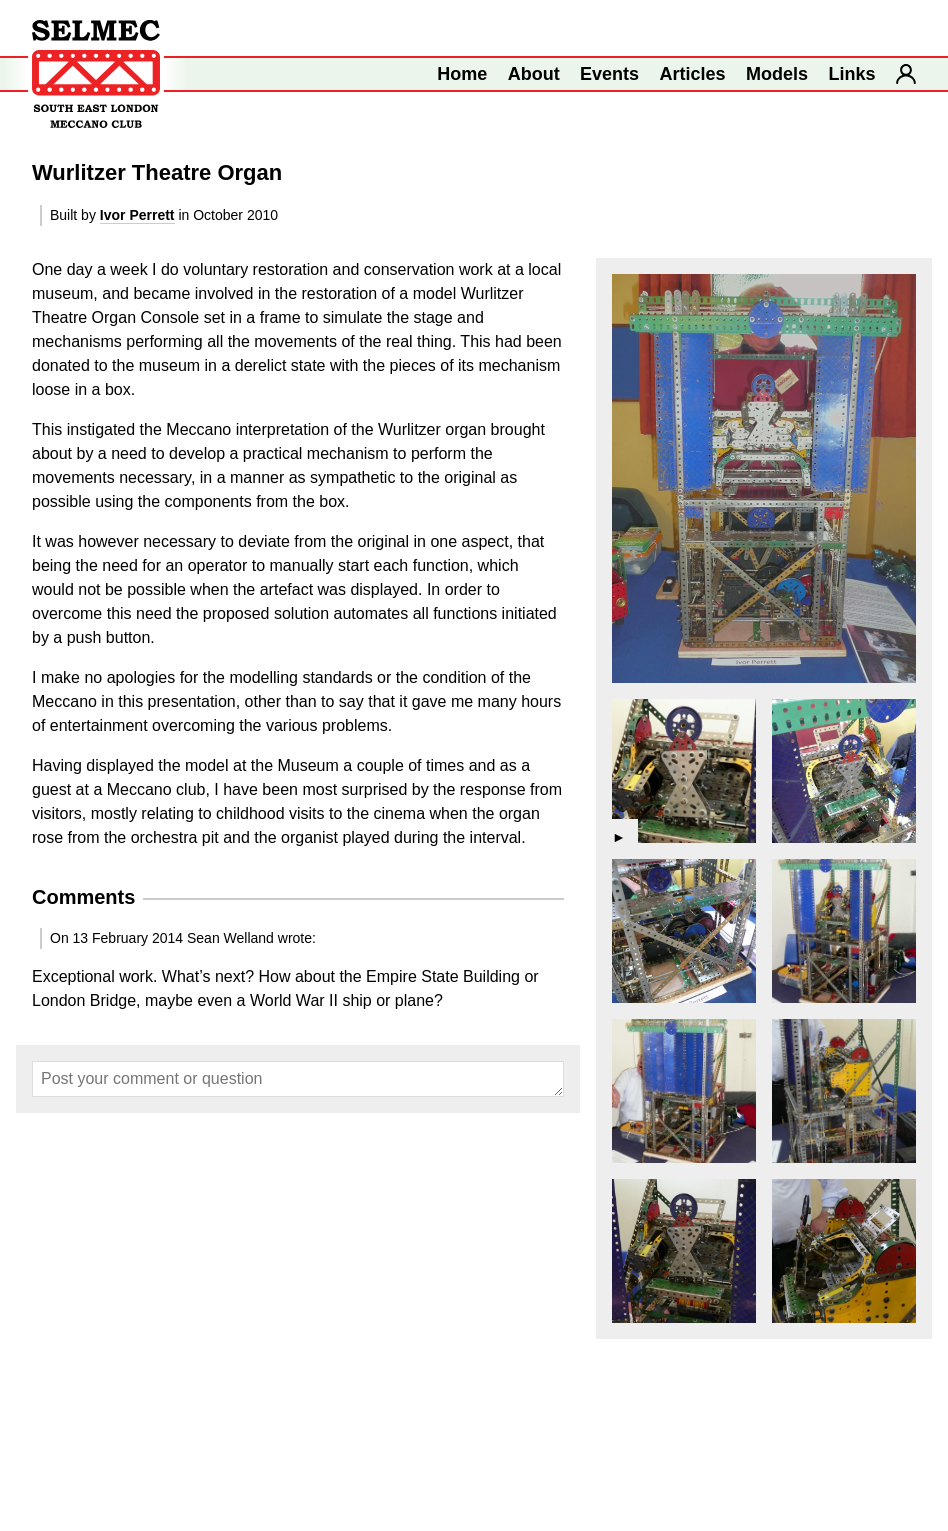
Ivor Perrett (137, 215)
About (534, 74)
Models (777, 74)
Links (852, 74)
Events (609, 74)
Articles (693, 74)
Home (462, 74)
